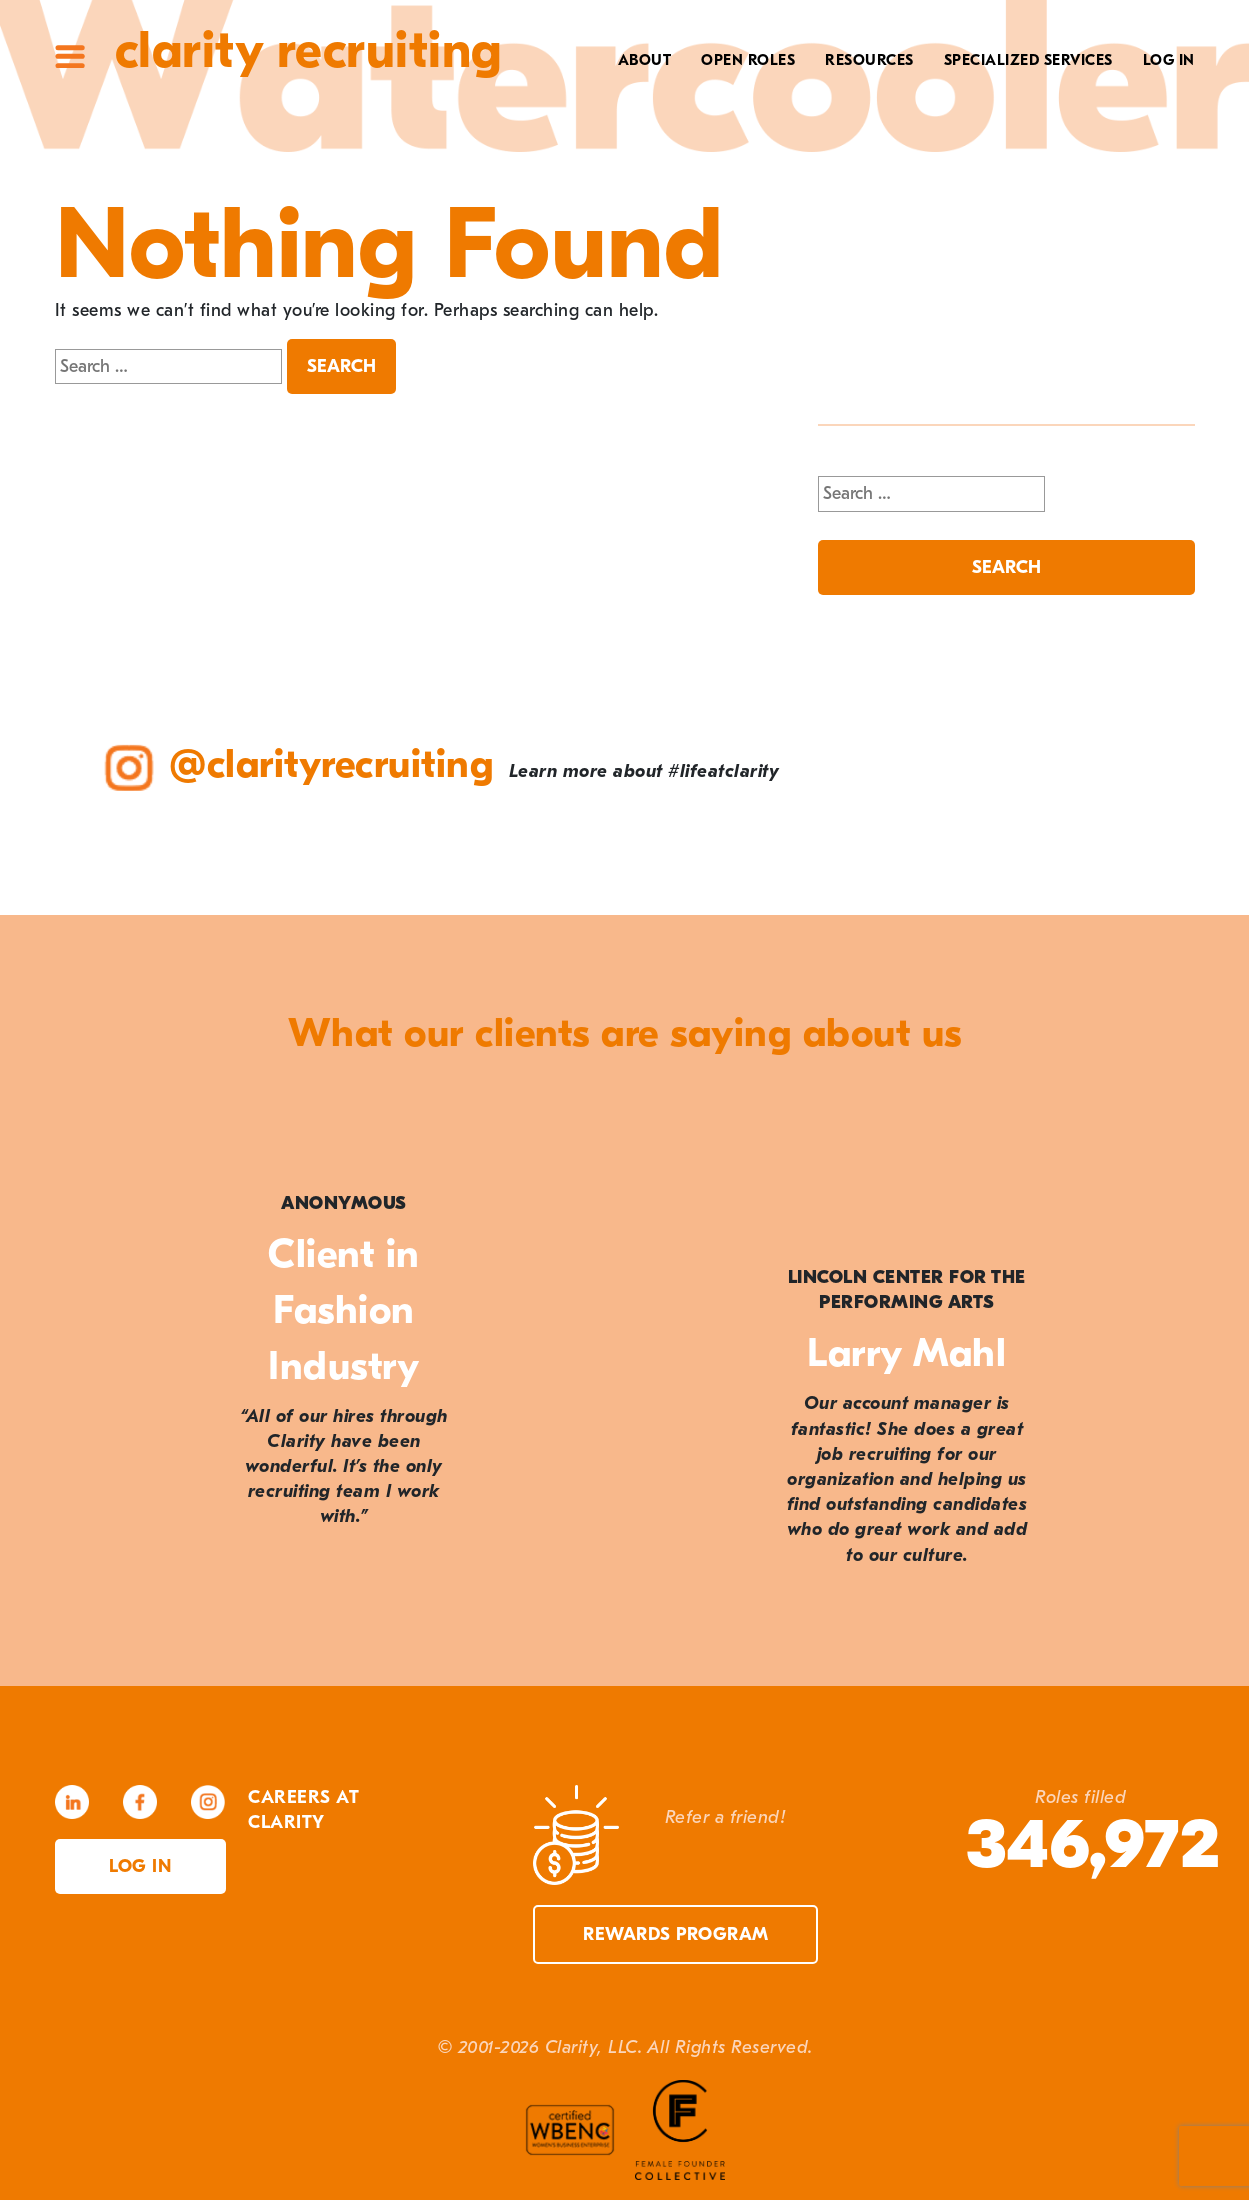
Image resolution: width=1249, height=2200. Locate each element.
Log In (1169, 60)
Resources (869, 60)
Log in (140, 1866)
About (645, 60)
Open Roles (748, 60)
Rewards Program (676, 1934)
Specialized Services (1028, 60)
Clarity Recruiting (308, 50)
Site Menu (70, 56)
